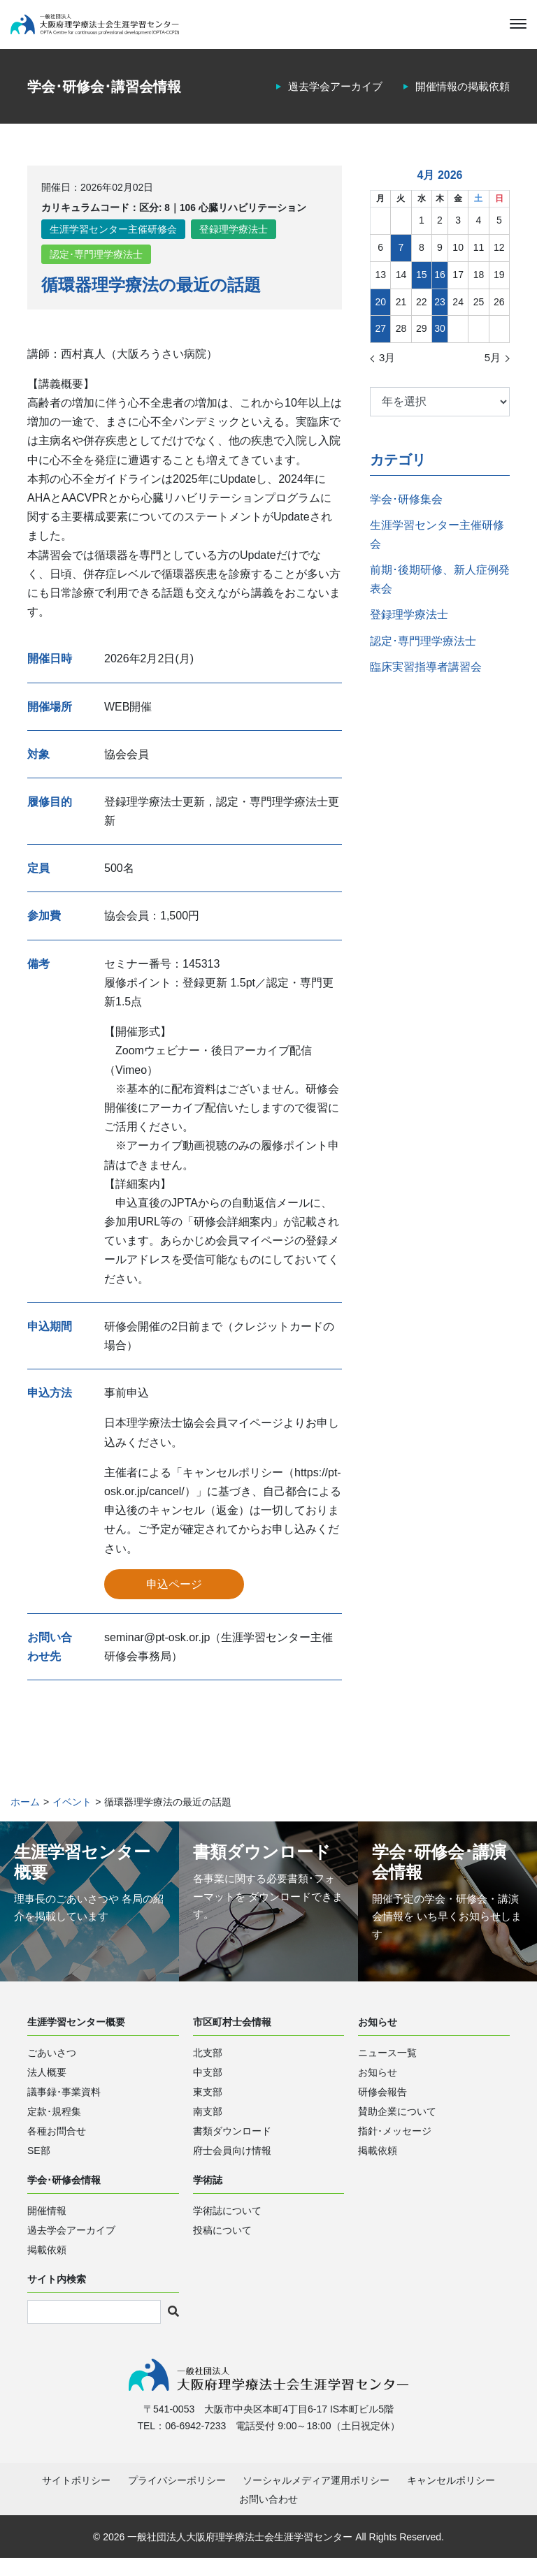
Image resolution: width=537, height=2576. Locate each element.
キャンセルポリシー (451, 2497)
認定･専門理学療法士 (96, 269)
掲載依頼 (377, 2164)
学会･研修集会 (406, 512)
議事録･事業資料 (64, 2105)
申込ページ (174, 1598)
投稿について (222, 2244)
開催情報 (46, 2224)
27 (380, 342)
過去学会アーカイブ (325, 100)
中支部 (207, 2086)
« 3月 (384, 372)
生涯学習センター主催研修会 (113, 243)
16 (439, 288)
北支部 (207, 2066)
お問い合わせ (268, 2517)
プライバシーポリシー (177, 2497)
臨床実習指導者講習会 (426, 681)
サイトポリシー (76, 2497)
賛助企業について (397, 2125)
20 (380, 315)
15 (421, 288)
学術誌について (227, 2224)
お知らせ (377, 2086)
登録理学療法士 (234, 243)
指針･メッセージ (394, 2145)
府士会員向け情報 (232, 2164)
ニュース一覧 (387, 2066)
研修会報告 (382, 2105)
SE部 (38, 2164)
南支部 (207, 2125)
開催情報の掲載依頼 (459, 100)
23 (439, 315)
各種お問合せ (56, 2145)
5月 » (495, 372)
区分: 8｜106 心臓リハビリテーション (223, 221)
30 (439, 342)
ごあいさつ (51, 2066)
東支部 (207, 2105)
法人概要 (46, 2086)
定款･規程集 (54, 2125)
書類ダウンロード (232, 2145)
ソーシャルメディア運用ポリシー (316, 2497)
